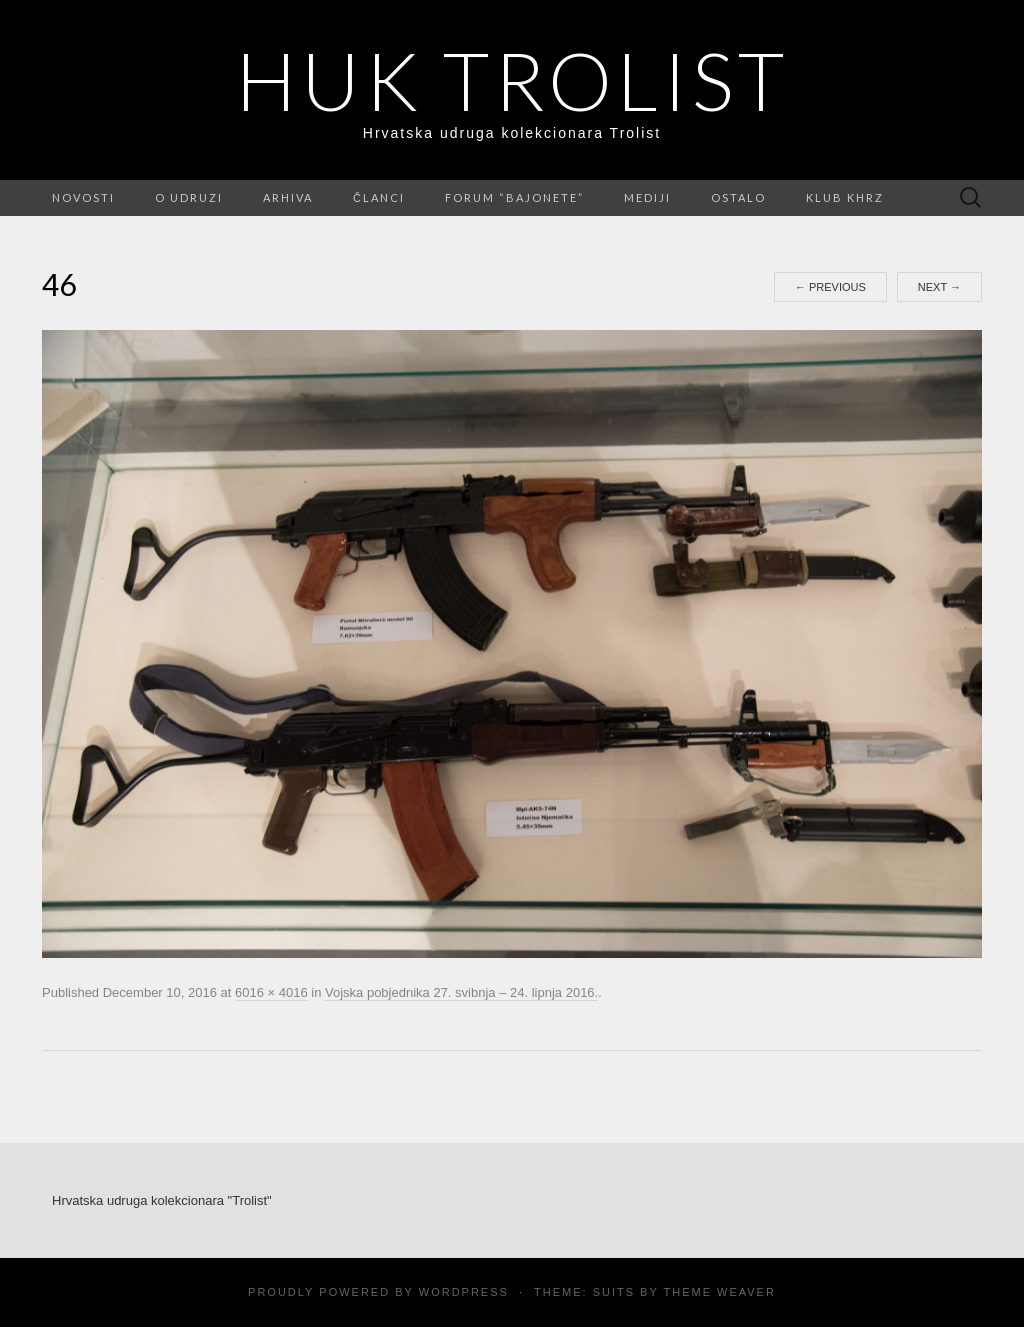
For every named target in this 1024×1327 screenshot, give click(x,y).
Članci (379, 197)
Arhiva (288, 197)
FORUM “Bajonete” (514, 197)
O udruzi (189, 197)
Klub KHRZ (845, 197)
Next (939, 287)
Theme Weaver (719, 1292)
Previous (830, 287)
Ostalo (738, 197)
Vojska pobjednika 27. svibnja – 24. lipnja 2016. (461, 992)
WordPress (464, 1292)
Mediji (647, 197)
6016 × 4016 (271, 992)
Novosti (83, 197)
